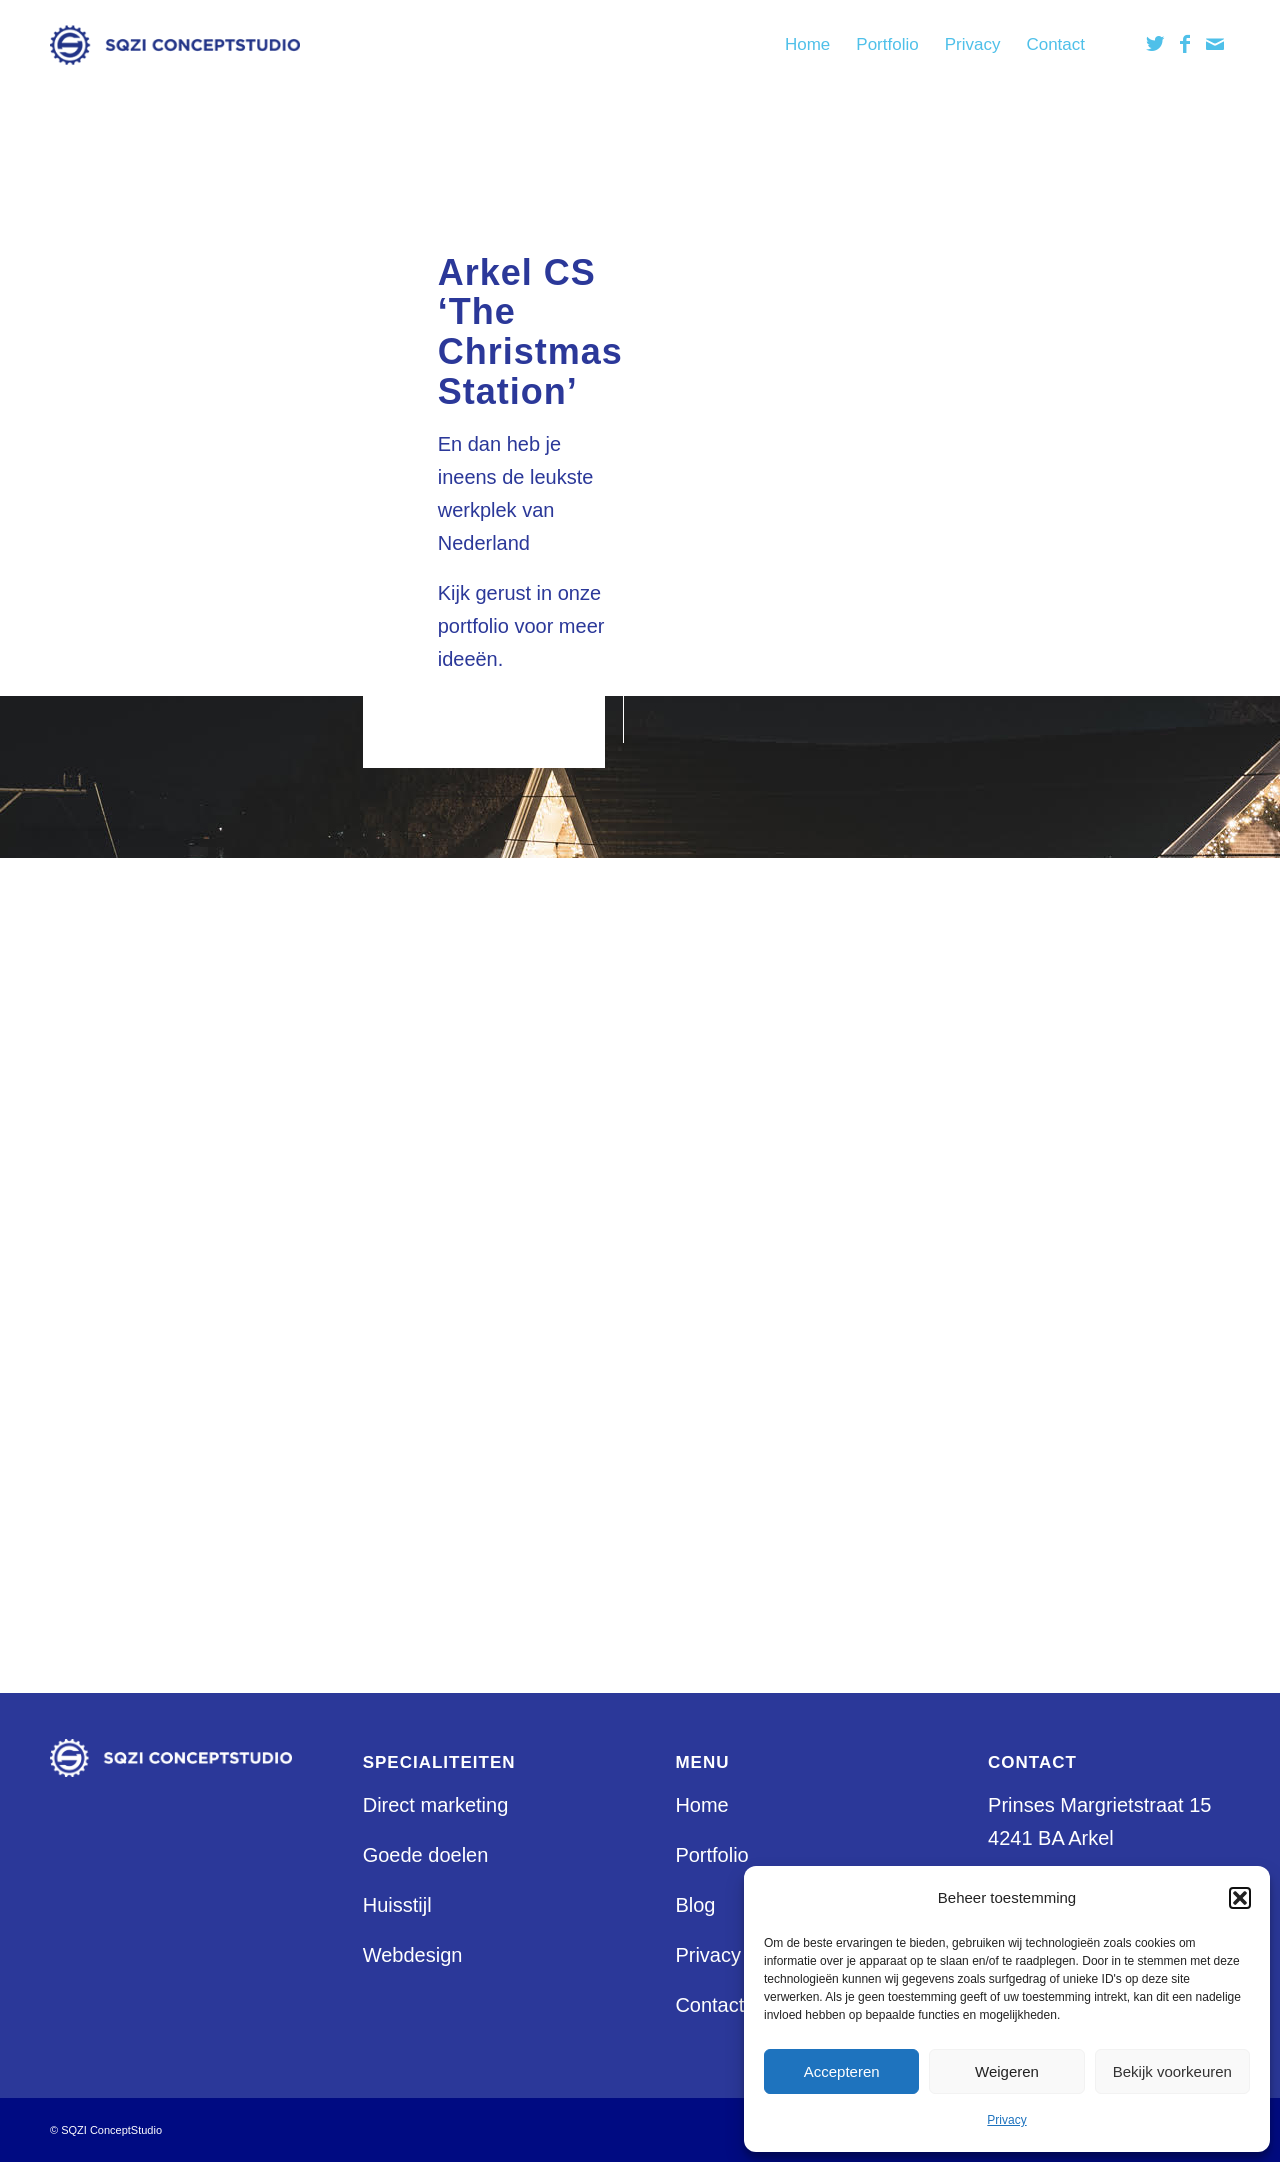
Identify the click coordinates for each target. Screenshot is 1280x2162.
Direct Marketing (1035, 1084)
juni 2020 (1002, 1626)
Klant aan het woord (1051, 1216)
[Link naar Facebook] (1185, 44)
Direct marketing (436, 1805)
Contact (996, 1051)
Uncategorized (1026, 1536)
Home (988, 1150)
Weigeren (1007, 2071)
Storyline (1001, 1381)
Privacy (1006, 2120)
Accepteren (842, 2071)
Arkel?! (993, 952)
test (978, 1414)
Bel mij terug (1017, 985)
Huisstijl (996, 1183)
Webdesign (1012, 1447)
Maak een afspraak (1047, 1249)
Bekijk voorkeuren (1172, 2071)
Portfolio (998, 1282)
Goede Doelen (1026, 1117)
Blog (982, 1018)
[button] (1240, 1898)
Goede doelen (426, 1855)
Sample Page (1022, 1348)
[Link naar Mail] (1215, 44)
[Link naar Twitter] (1155, 44)
